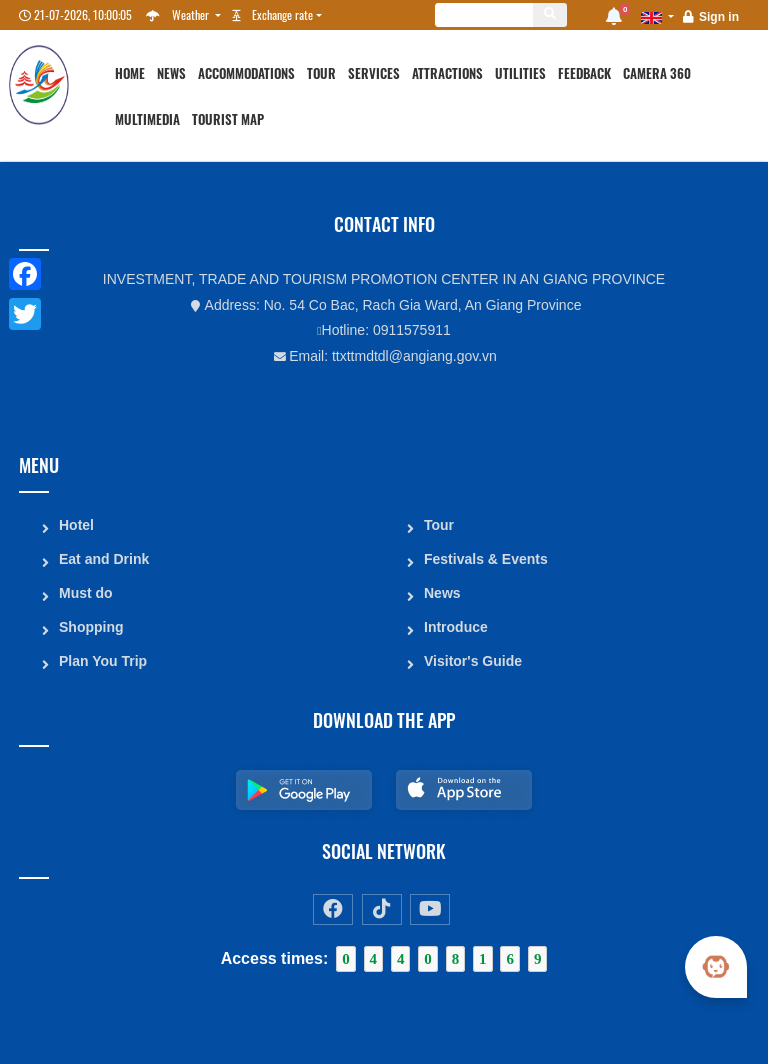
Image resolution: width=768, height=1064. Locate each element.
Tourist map (228, 119)
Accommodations (246, 73)
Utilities (520, 73)
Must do (86, 593)
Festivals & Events (486, 559)
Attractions (447, 73)
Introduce (456, 627)
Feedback (584, 73)
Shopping (91, 627)
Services (374, 73)
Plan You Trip (103, 661)
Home (130, 73)
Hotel (76, 525)
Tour (321, 73)
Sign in (719, 17)
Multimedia (147, 119)
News (171, 73)
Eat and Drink (104, 559)
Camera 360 (657, 73)
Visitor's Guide (473, 661)
